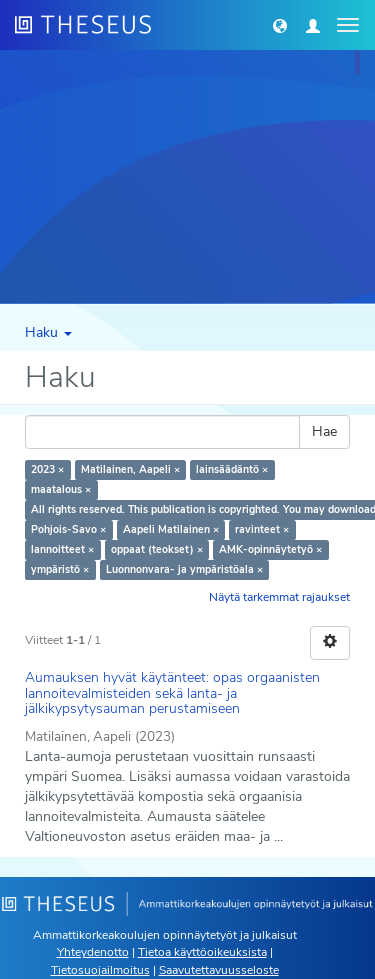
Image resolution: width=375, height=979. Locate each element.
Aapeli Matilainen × (171, 529)
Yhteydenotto (93, 952)
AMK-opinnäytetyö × (270, 549)
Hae (324, 431)
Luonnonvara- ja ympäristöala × (184, 569)
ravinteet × (262, 529)
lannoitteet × (62, 549)
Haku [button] (48, 332)
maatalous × (61, 489)
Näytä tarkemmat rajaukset (279, 597)
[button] (280, 25)
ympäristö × (60, 569)
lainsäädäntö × (232, 469)
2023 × (47, 469)
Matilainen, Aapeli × (130, 469)
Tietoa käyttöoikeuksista (202, 952)
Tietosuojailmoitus (100, 970)
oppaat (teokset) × (157, 549)
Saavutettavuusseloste (219, 970)
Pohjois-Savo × (68, 529)
